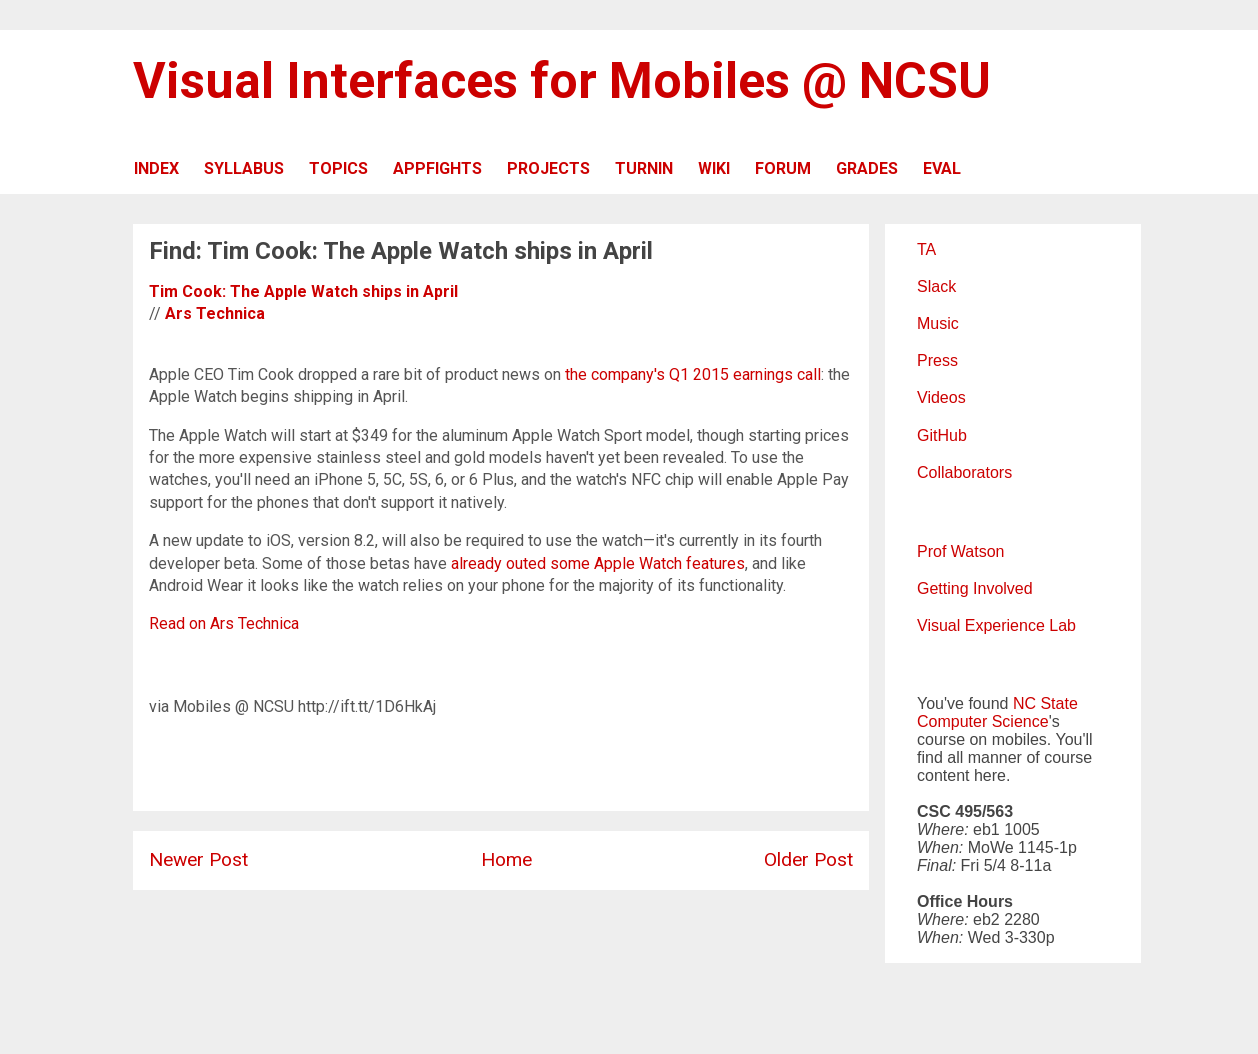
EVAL (942, 168)
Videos (941, 397)
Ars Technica (215, 313)
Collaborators (964, 472)
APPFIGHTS (437, 168)
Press (937, 360)
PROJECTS (548, 168)
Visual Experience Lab (996, 625)
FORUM (783, 168)
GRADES (867, 168)
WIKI (714, 168)
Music (938, 323)
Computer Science (983, 721)
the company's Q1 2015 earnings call (693, 374)
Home (506, 859)
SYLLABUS (244, 168)
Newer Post (198, 859)
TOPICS (338, 168)
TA (926, 249)
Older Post (808, 859)
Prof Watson (960, 551)
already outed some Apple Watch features (598, 563)
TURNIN (644, 168)
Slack (936, 286)
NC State (1045, 703)
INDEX (156, 168)
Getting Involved (975, 588)
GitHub (942, 435)
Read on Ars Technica (224, 623)
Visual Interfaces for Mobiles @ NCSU (562, 81)
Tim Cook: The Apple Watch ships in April (303, 291)
